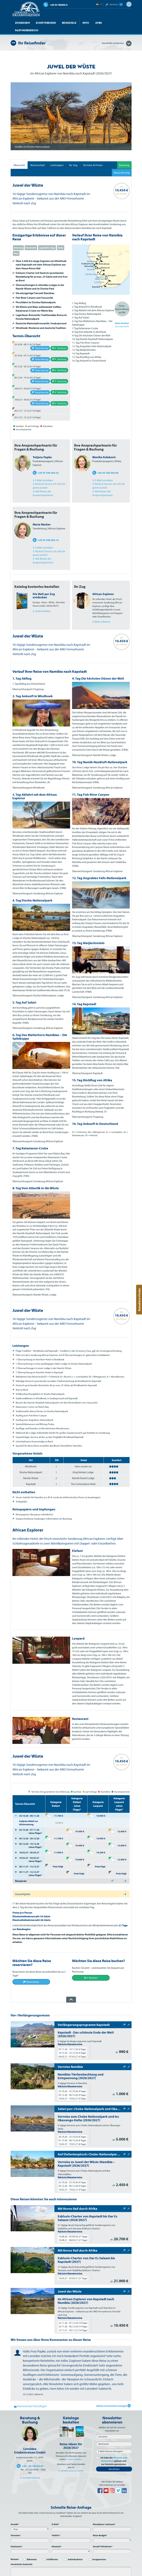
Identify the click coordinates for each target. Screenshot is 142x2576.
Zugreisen (21, 22)
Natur (60, 232)
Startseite (17, 2572)
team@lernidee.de (31, 2462)
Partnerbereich (110, 22)
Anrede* (15, 2508)
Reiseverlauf (32, 157)
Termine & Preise (77, 157)
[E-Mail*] (114, 2435)
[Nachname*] (30, 2536)
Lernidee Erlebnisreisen (26, 9)
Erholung (18, 232)
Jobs (91, 22)
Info (80, 22)
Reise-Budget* (100, 2520)
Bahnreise (32, 2544)
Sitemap (74, 2572)
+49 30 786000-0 (55, 4)
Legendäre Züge (47, 232)
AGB (95, 2572)
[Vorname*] (30, 2524)
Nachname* (16, 2531)
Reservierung (108, 157)
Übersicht (17, 157)
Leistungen (48, 157)
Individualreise (75, 2544)
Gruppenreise (99, 2544)
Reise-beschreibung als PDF (122, 294)
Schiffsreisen (43, 22)
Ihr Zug (61, 157)
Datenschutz (47, 2567)
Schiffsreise (52, 2544)
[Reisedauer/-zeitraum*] (112, 2513)
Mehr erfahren (102, 606)
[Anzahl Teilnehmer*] (112, 2536)
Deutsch (99, 4)
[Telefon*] (71, 2524)
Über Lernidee (38, 2572)
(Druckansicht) (122, 309)
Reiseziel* (56, 2531)
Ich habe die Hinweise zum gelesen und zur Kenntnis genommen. (53, 2567)
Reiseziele (64, 22)
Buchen (90, 1962)
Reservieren (31, 1966)
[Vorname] (114, 2421)
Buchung (124, 157)
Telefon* (56, 2520)
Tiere (16, 238)
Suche (129, 4)
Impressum (85, 2572)
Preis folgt (58, 1851)
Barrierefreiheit (122, 2572)
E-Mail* (55, 2508)
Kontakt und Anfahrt (57, 2572)
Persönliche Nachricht (21, 2549)
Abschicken (114, 2453)
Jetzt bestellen (75, 2444)
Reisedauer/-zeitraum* (104, 2508)
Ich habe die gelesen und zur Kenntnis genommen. (113, 2445)
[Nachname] (114, 2428)
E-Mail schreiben (44, 465)
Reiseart (15, 2543)
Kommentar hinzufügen (30, 2391)
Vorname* (16, 2520)
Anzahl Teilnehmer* (102, 2531)
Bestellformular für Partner (72, 2455)
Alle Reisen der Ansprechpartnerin (43, 545)
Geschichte (30, 232)
